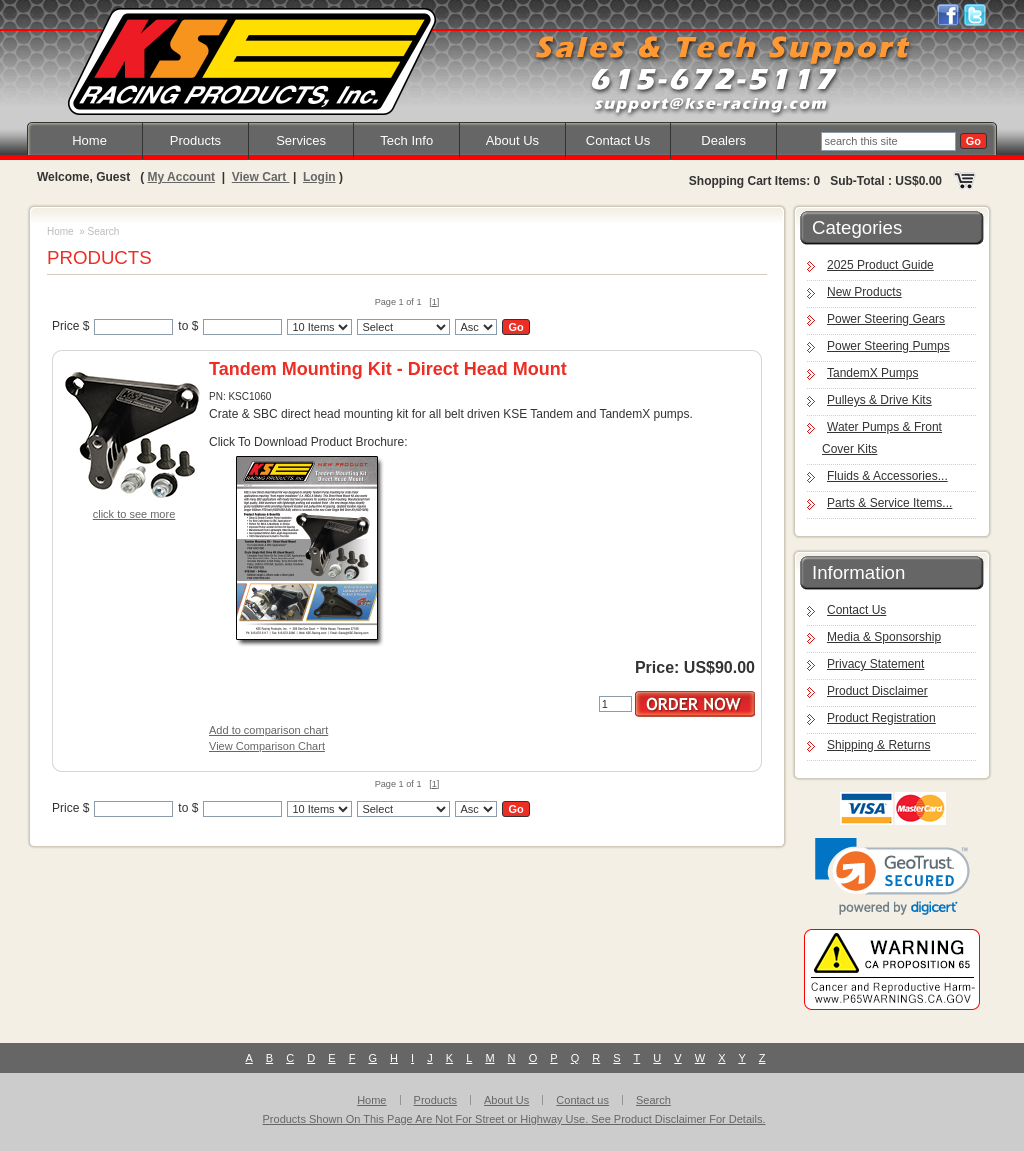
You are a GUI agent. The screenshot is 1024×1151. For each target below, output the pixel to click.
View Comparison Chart (267, 746)
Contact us (582, 1100)
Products (195, 140)
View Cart (261, 177)
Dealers (723, 140)
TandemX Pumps (872, 373)
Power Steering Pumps (888, 346)
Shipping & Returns (878, 745)
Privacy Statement (875, 664)
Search (653, 1100)
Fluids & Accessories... (887, 476)
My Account (181, 177)
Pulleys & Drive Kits (879, 400)
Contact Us (618, 140)
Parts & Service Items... (889, 503)
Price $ (70, 326)
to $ (188, 326)
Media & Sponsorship (884, 637)
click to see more (134, 514)
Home (89, 140)
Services (301, 140)
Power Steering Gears (886, 319)
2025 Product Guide (880, 265)
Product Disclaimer (877, 691)
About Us (512, 140)
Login (319, 177)
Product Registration (881, 718)
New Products (864, 292)
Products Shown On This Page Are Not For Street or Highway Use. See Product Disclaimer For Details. (514, 1119)
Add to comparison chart (268, 730)
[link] (892, 876)
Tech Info (406, 140)
